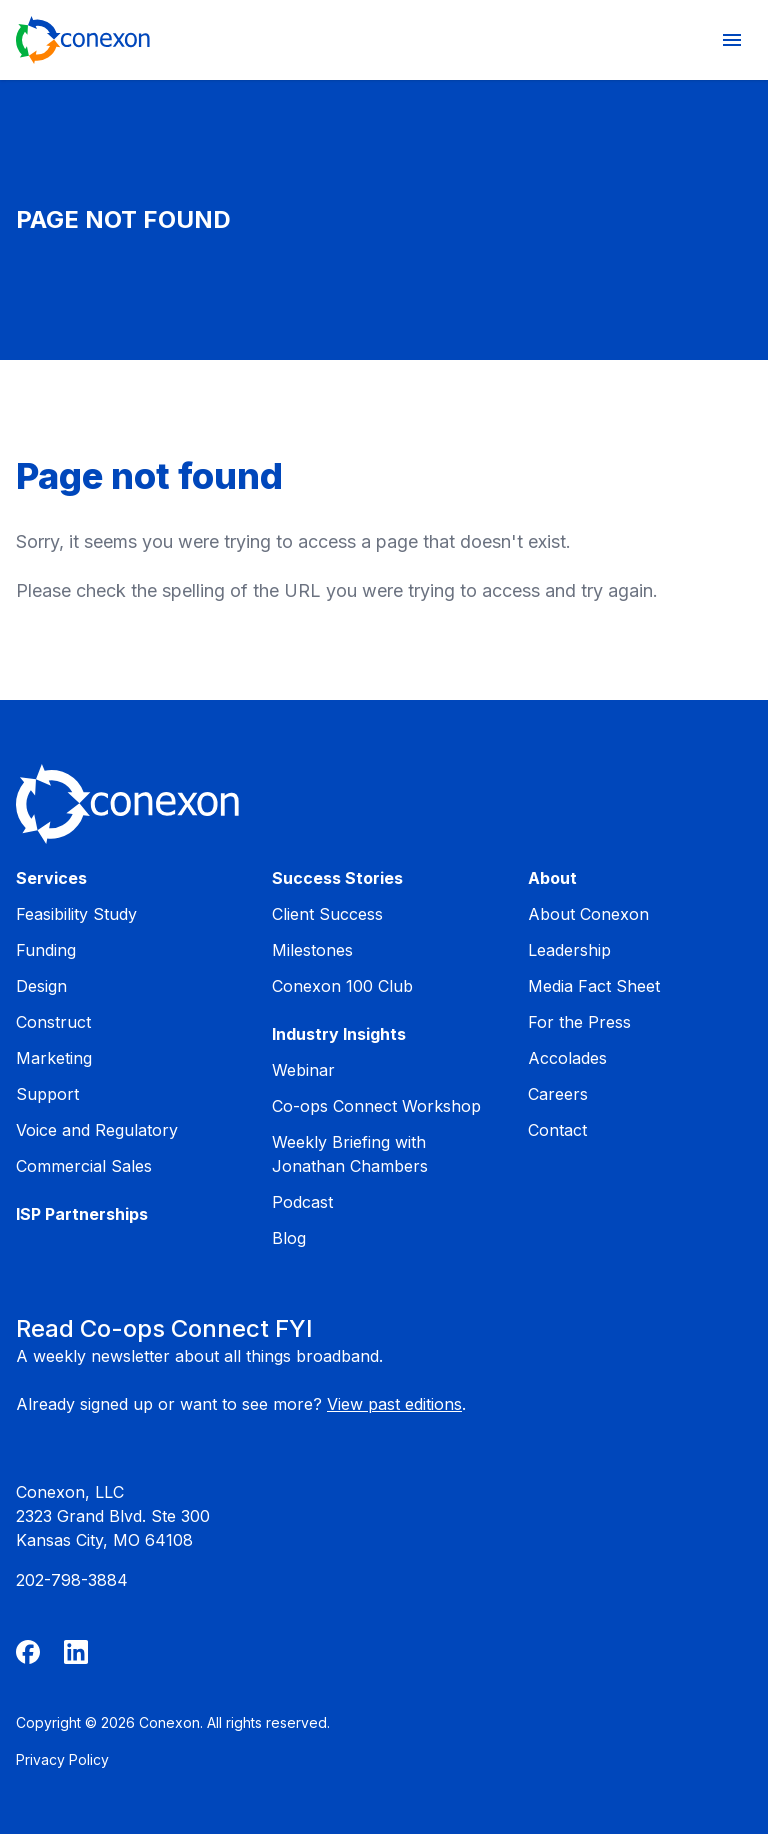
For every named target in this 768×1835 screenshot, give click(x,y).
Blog (289, 1238)
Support (47, 1094)
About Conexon (588, 914)
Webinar (303, 1070)
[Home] (83, 40)
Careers (558, 1094)
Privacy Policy (62, 1759)
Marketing (54, 1058)
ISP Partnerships (82, 1214)
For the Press (579, 1022)
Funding (46, 950)
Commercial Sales (84, 1166)
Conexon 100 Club (342, 986)
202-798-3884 (72, 1580)
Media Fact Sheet (594, 986)
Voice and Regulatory (97, 1130)
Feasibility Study (76, 914)
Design (41, 986)
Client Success (327, 914)
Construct (53, 1022)
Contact (557, 1130)
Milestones (312, 950)
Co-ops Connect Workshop (376, 1106)
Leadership (569, 950)
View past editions (394, 1404)
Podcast (302, 1202)
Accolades (567, 1058)
